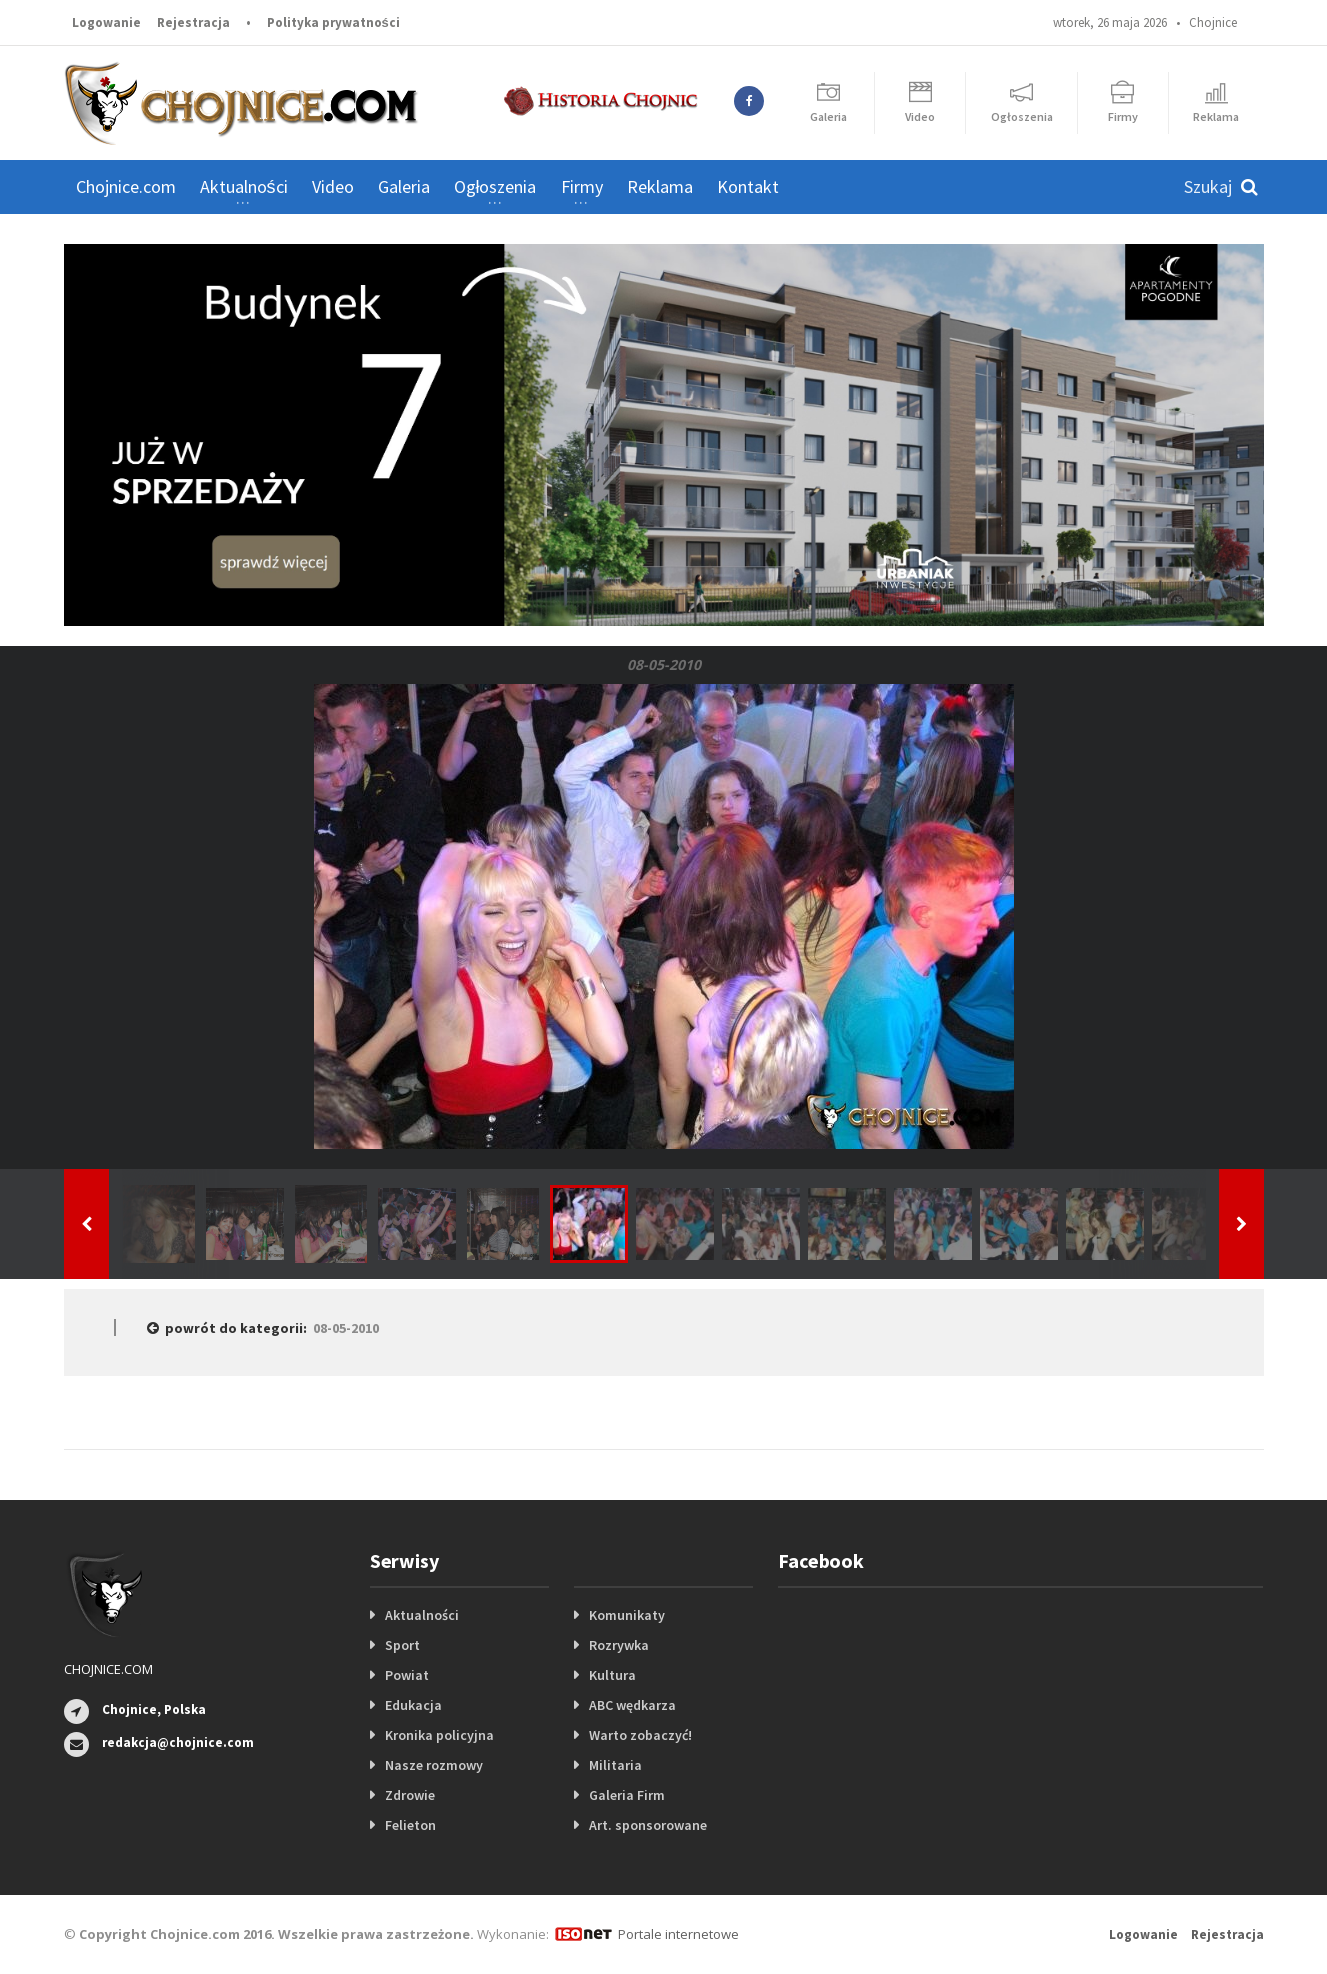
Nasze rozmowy (434, 1765)
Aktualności (422, 1615)
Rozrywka (619, 1645)
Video (333, 186)
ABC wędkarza (632, 1705)
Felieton (410, 1825)
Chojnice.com (126, 186)
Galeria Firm (627, 1795)
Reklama (660, 186)
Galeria (404, 186)
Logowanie (106, 22)
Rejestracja (193, 22)
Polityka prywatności (333, 22)
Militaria (615, 1765)
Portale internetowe (678, 1934)
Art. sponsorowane (648, 1825)
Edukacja (413, 1705)
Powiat (407, 1675)
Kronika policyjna (439, 1735)
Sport (402, 1645)
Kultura (612, 1675)
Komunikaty (627, 1615)
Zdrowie (410, 1795)
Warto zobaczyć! (640, 1735)
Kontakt (748, 186)
